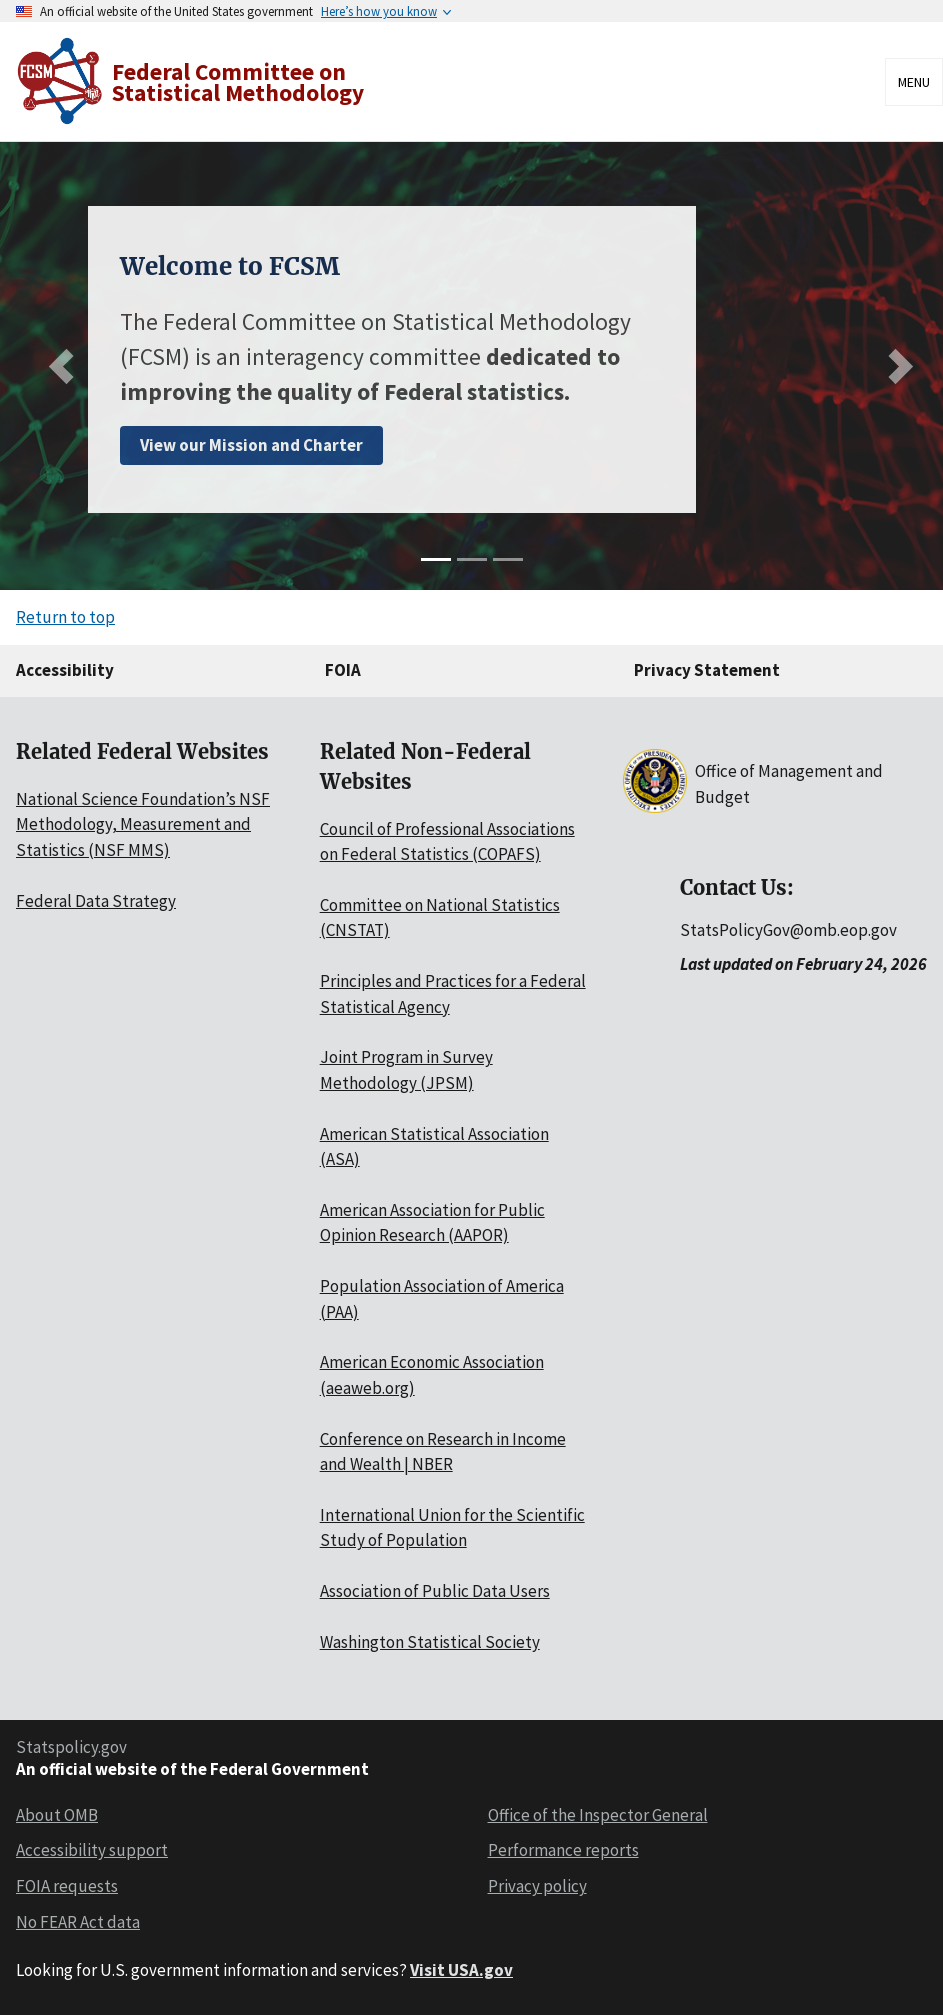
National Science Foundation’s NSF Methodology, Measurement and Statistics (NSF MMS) (143, 824)
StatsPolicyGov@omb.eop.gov (788, 930)
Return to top (65, 617)
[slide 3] (508, 559)
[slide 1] (436, 559)
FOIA (343, 670)
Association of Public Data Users (435, 1591)
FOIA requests (67, 1886)
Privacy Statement (707, 670)
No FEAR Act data (78, 1922)
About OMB (57, 1815)
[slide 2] (472, 559)
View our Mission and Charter (251, 445)
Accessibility (65, 670)
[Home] (192, 81)
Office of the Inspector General (598, 1815)
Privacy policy (537, 1886)
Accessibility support (92, 1850)
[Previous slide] (65, 365)
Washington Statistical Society (430, 1642)
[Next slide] (895, 365)
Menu (914, 82)
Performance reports (563, 1850)
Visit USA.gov (461, 1970)
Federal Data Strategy (96, 901)
